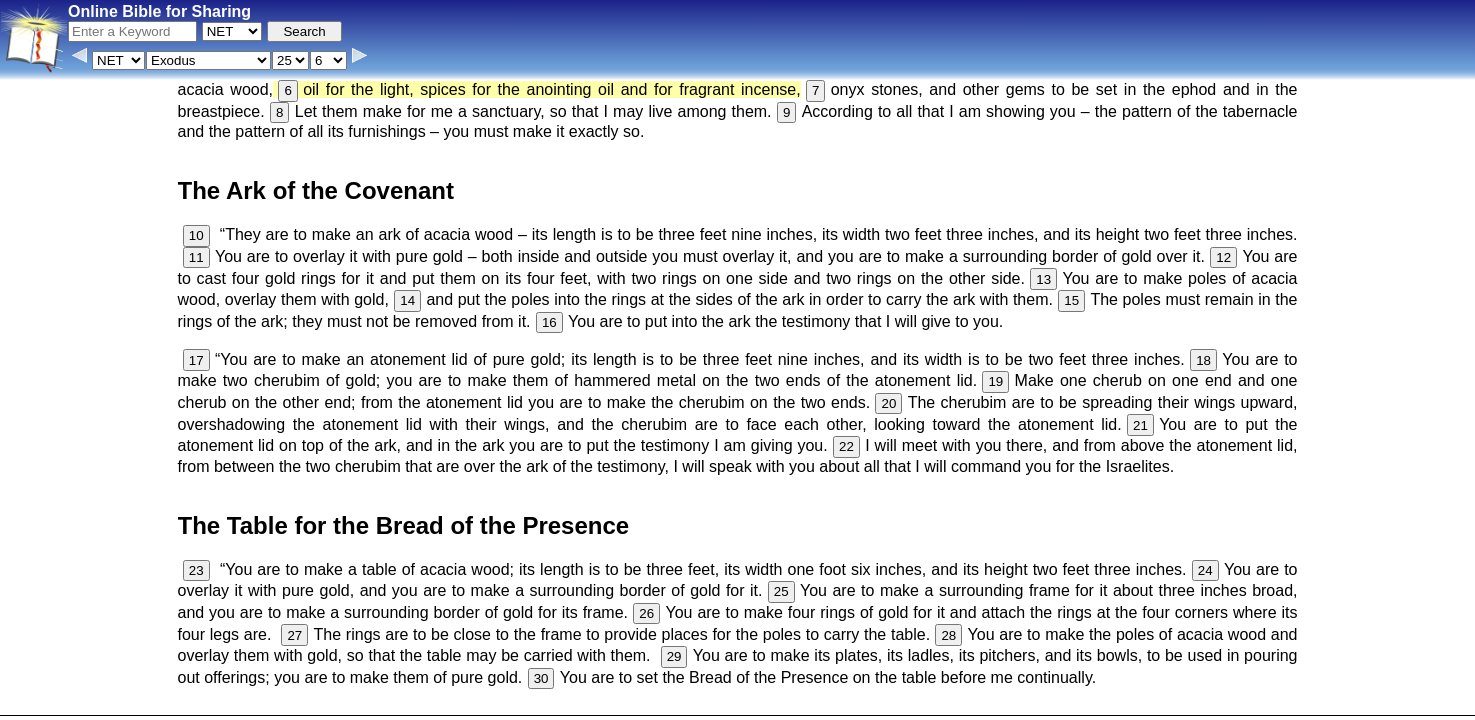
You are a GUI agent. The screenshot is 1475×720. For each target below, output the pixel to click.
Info (525, 704)
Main (952, 666)
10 (196, 235)
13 (1043, 279)
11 (196, 257)
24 (1205, 570)
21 (1140, 425)
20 (888, 403)
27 (294, 635)
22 (846, 446)
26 (646, 613)
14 (407, 300)
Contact (570, 704)
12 (1223, 257)
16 (549, 322)
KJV (991, 666)
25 (781, 591)
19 (995, 381)
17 (196, 360)
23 (196, 570)
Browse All (635, 704)
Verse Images (718, 704)
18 (1203, 360)
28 (948, 635)
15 (1071, 300)
